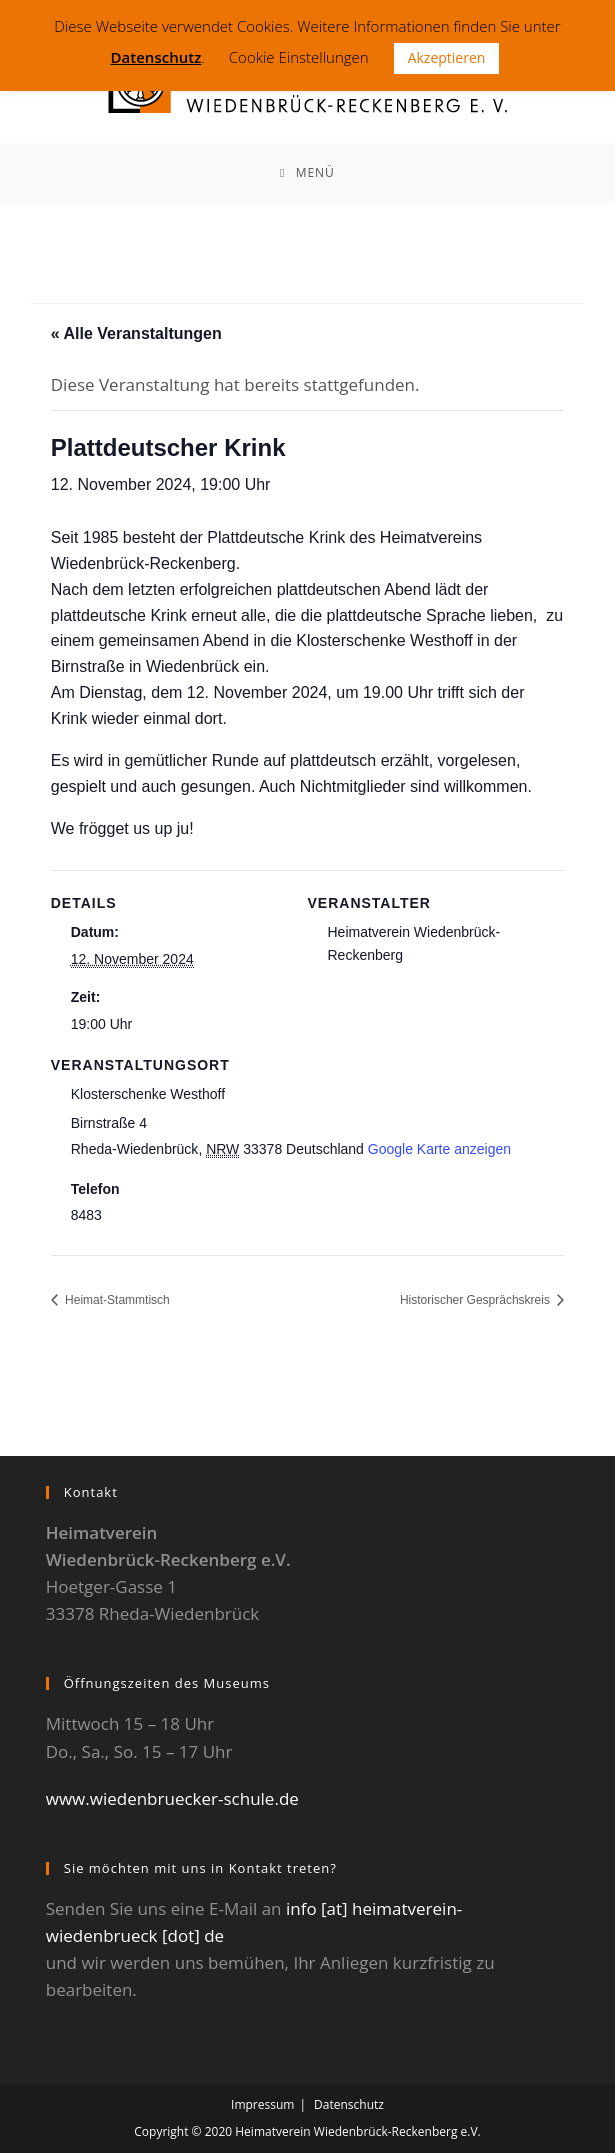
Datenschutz (349, 2104)
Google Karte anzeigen (439, 1149)
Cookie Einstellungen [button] (299, 57)
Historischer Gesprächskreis (476, 1300)
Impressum (262, 2104)
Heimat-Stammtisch (116, 1300)
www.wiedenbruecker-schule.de (172, 1798)
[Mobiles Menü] (307, 173)
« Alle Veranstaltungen (136, 333)
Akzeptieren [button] (447, 57)
